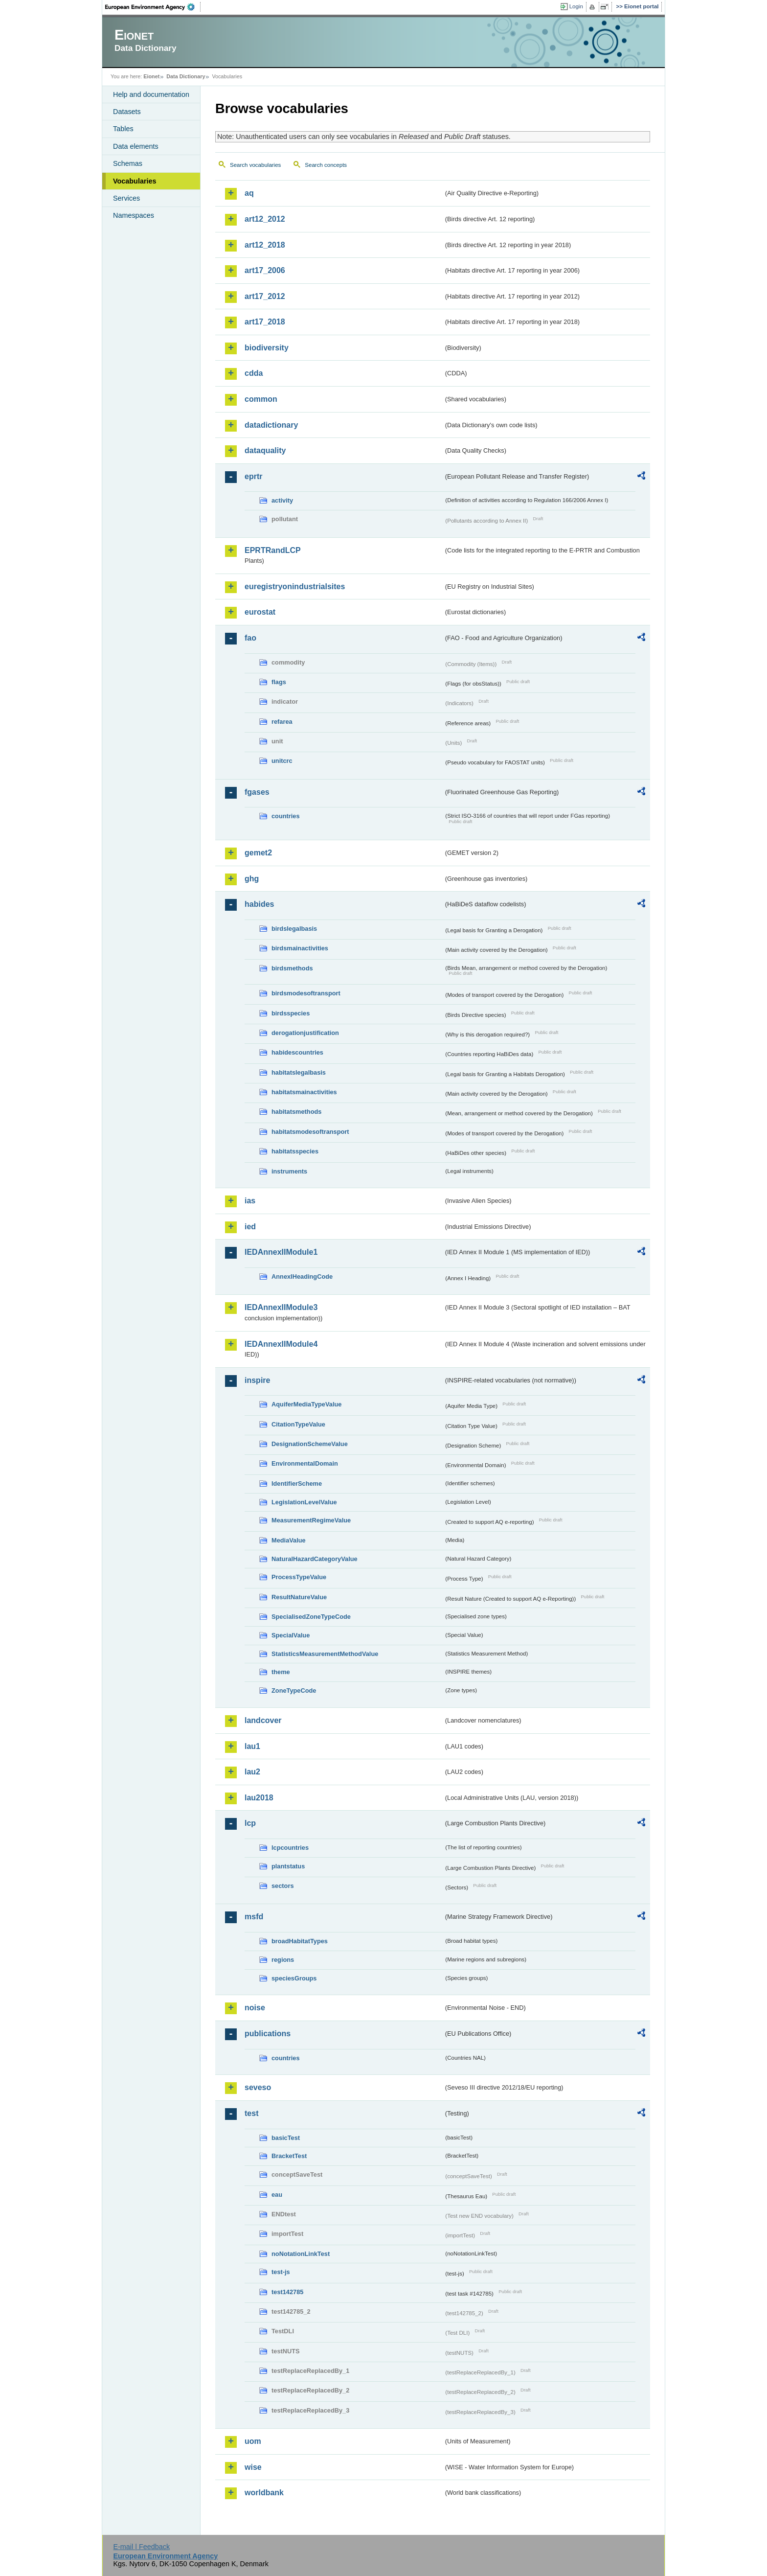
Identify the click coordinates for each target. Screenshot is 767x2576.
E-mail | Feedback (141, 2547)
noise (255, 2007)
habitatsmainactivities (304, 1092)
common (261, 399)
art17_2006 (265, 270)
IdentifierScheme (296, 1483)
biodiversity (267, 348)
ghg (252, 878)
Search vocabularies (255, 165)
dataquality (265, 450)
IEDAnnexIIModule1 (281, 1252)
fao (250, 638)
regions (282, 1959)
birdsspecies (290, 1013)
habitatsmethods (296, 1111)
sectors (282, 1885)
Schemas (127, 163)
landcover (263, 1720)
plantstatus (288, 1866)
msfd (254, 1916)
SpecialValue (290, 1635)
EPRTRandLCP (273, 550)
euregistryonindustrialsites (295, 586)
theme (280, 1672)
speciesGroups (293, 1978)
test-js (280, 2272)
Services (126, 198)
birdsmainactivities (299, 948)
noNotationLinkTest (300, 2253)
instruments (289, 1171)
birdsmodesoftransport (305, 993)
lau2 (252, 1772)
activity (282, 500)
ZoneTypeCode (293, 1690)
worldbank (264, 2492)
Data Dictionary (185, 76)
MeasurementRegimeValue (311, 1520)
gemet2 (258, 853)
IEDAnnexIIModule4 (281, 1344)
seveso (258, 2087)
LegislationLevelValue (304, 1502)
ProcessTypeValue (298, 1577)
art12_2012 (265, 219)
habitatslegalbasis (298, 1072)
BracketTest (289, 2156)
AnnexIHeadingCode (302, 1276)
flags (278, 682)
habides (259, 904)
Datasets (127, 111)
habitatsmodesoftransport (310, 1131)
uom (253, 2441)
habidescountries (297, 1052)
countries (285, 816)
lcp (250, 1823)
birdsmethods (292, 968)
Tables (123, 129)
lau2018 (259, 1798)
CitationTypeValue (298, 1424)
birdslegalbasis (294, 928)
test (251, 2113)
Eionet (151, 76)
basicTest (285, 2137)
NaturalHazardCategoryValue (314, 1559)
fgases (257, 792)
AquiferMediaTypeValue (306, 1404)
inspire (257, 1380)
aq (249, 193)
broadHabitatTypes (299, 1941)
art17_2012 (265, 296)
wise (253, 2467)
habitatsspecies (294, 1151)
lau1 (252, 1746)
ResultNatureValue (299, 1597)
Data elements (135, 146)
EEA (153, 7)
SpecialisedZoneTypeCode (311, 1616)
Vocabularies (135, 181)
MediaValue (288, 1540)
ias (250, 1200)
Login (576, 6)
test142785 (287, 2292)
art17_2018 (265, 322)
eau (276, 2194)
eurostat (260, 612)
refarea (282, 721)
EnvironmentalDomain (304, 1463)
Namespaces (133, 215)
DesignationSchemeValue (309, 1444)
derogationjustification (305, 1032)
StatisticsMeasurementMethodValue (324, 1653)
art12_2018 (265, 245)
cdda (254, 373)
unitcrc (282, 760)
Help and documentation (151, 94)
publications (268, 2033)
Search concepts (326, 165)
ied (250, 1226)
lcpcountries (290, 1847)
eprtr (253, 476)
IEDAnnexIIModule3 (281, 1307)
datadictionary (271, 425)
